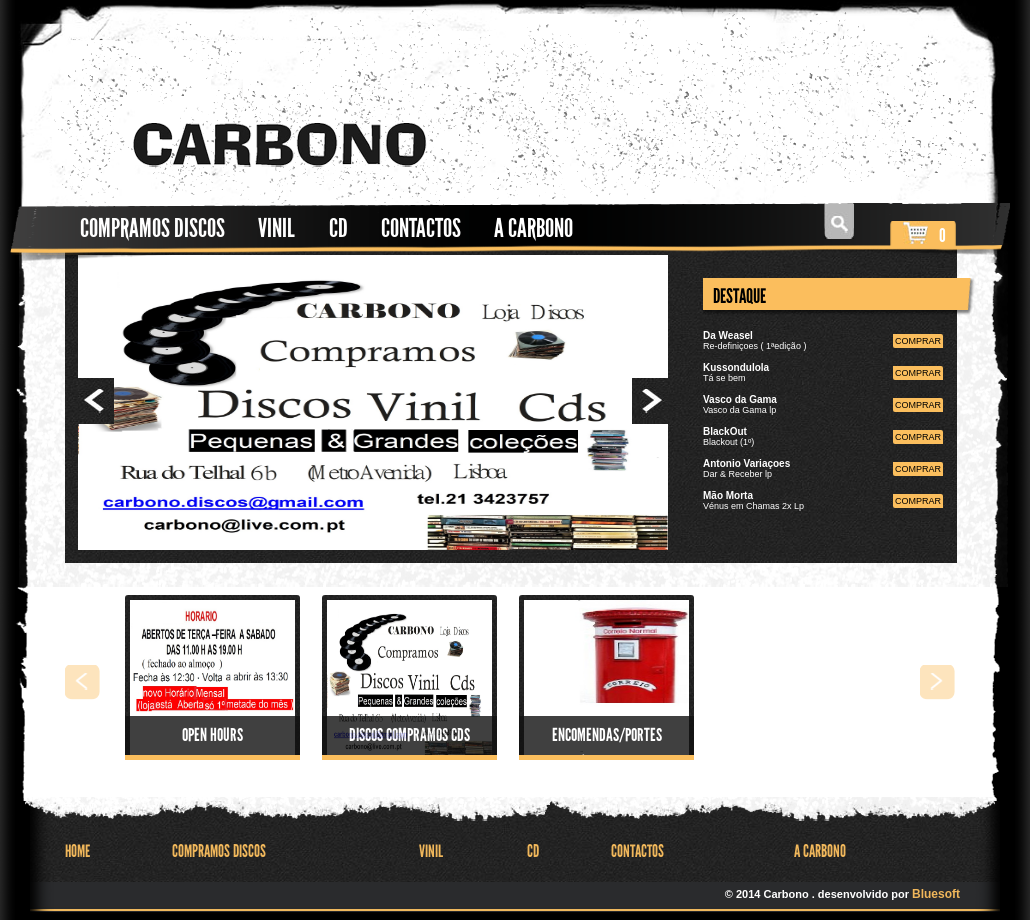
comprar (918, 341)
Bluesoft (936, 894)
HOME (77, 851)
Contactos (421, 228)
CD (338, 228)
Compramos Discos (152, 228)
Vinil (276, 228)
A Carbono (533, 228)
